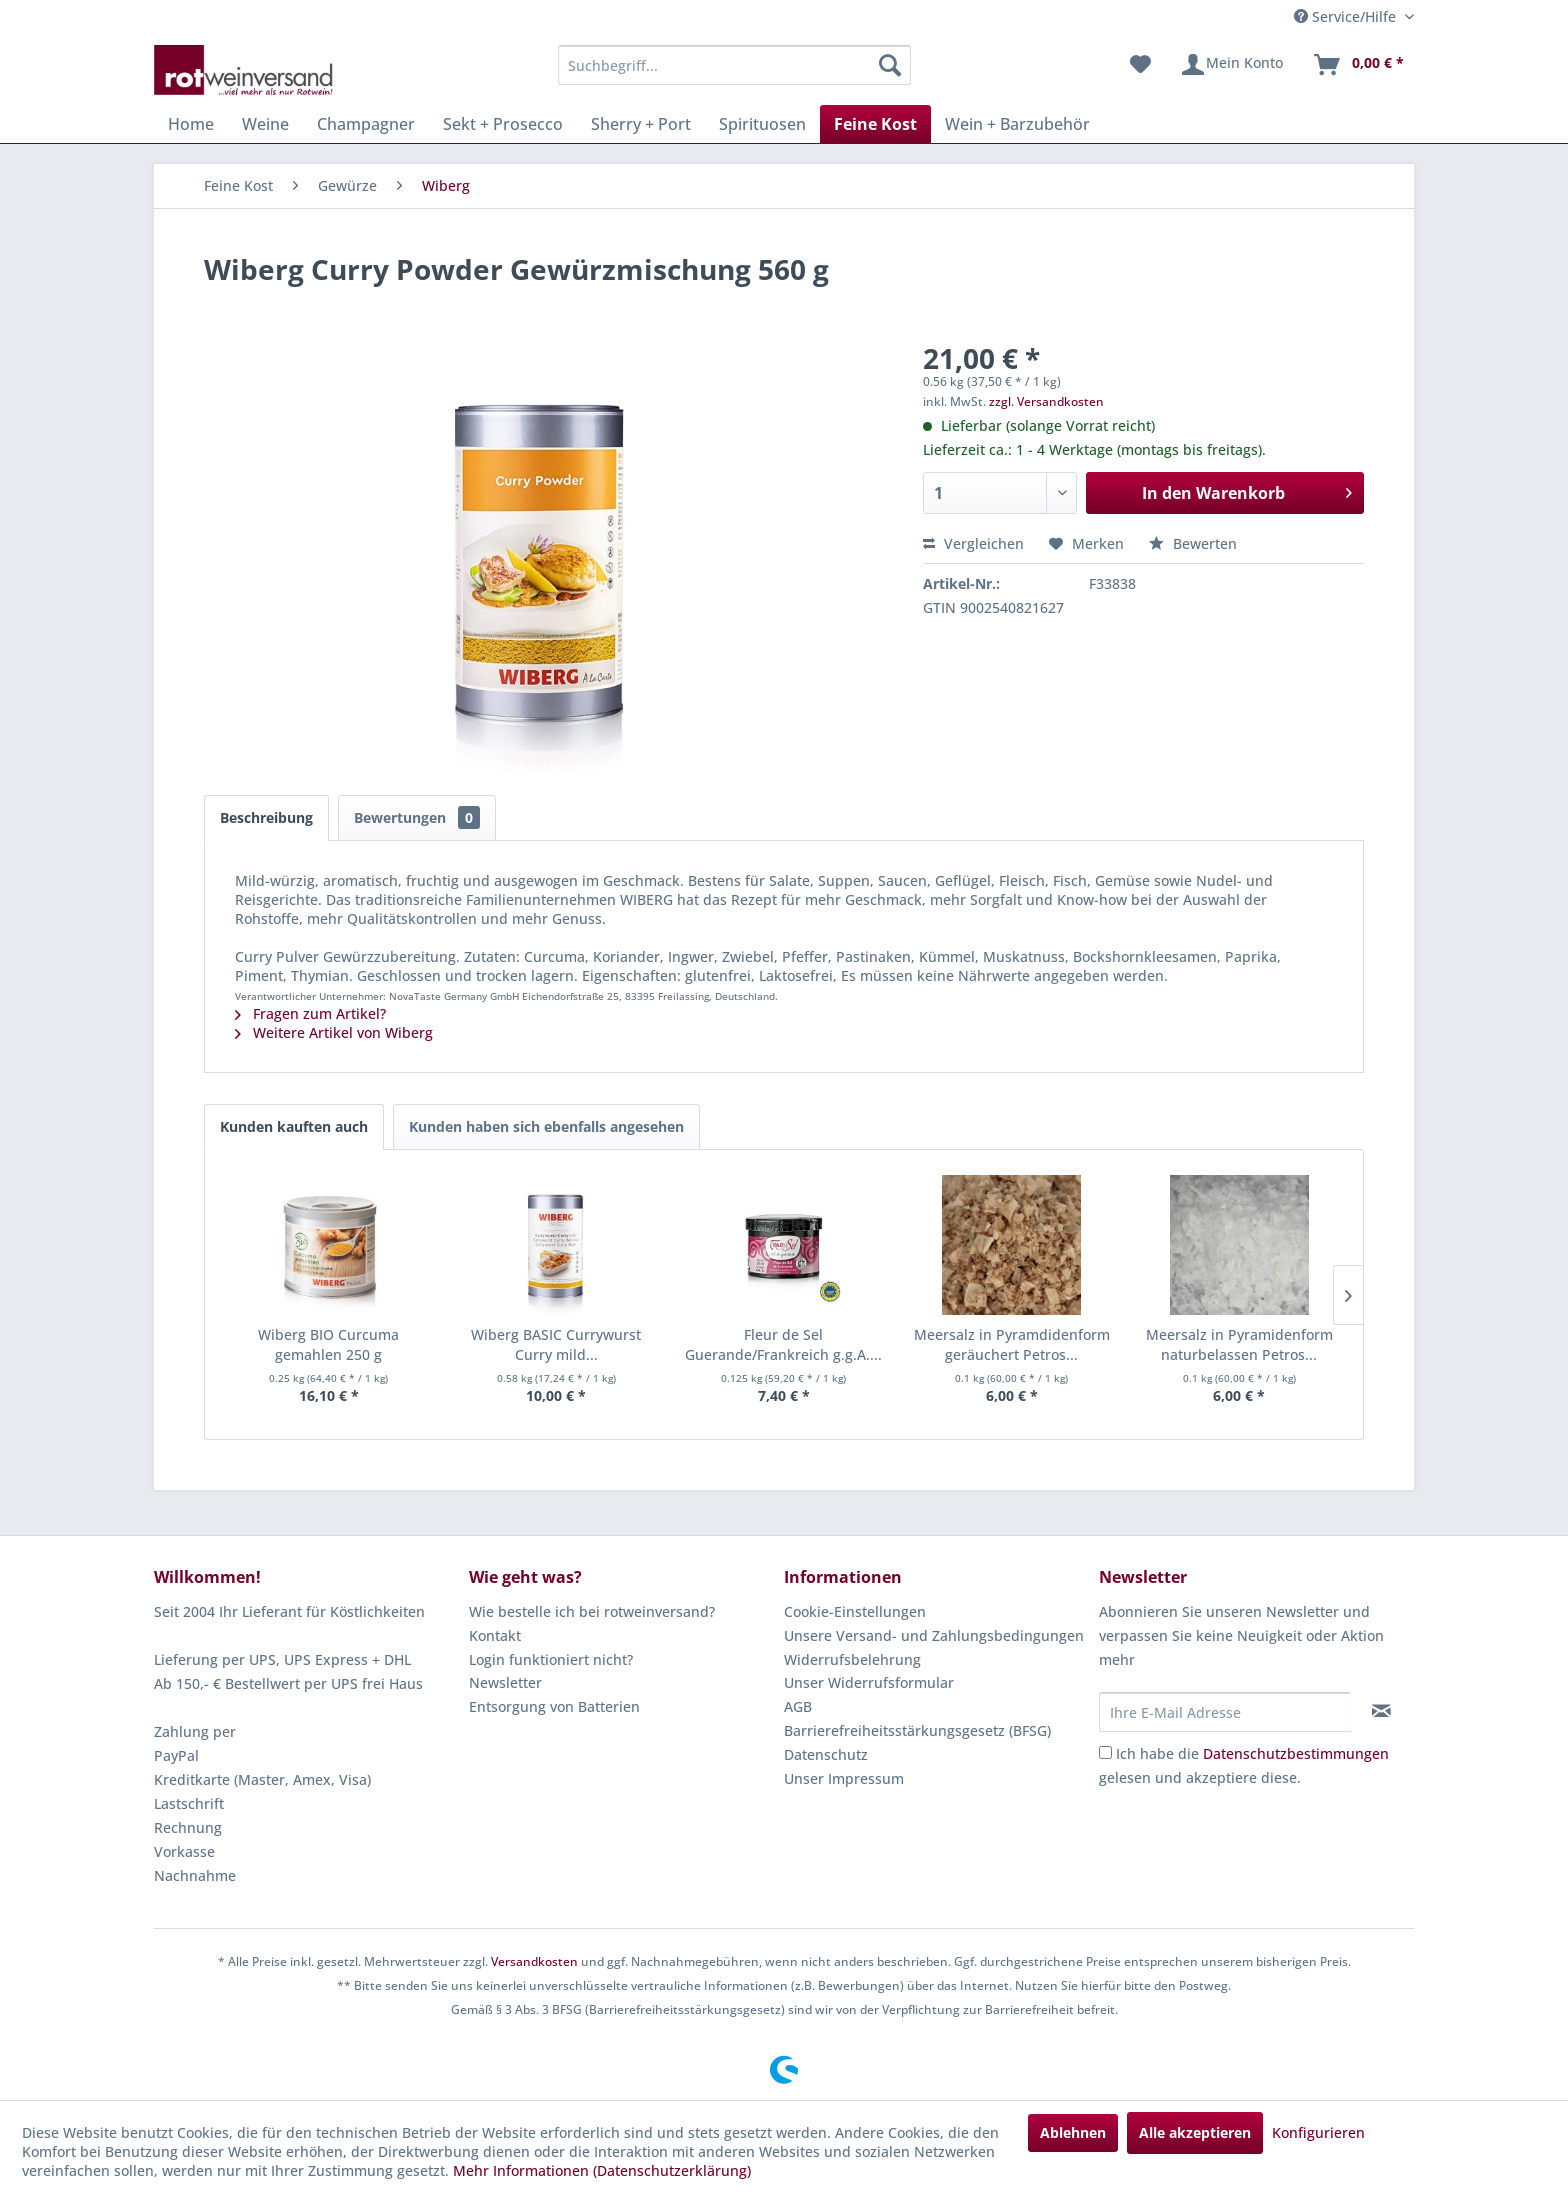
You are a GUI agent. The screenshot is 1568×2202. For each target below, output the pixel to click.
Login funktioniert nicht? (551, 1659)
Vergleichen (973, 543)
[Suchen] (890, 65)
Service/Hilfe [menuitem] (1347, 16)
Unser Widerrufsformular (869, 1682)
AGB (798, 1706)
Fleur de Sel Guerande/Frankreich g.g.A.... (783, 1344)
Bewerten (1193, 543)
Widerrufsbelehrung (852, 1659)
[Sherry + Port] (641, 124)
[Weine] (265, 124)
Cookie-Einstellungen (855, 1611)
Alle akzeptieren (1195, 2132)
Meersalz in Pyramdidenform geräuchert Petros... (1012, 1344)
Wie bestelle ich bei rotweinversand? (592, 1611)
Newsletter (505, 1682)
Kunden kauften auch (294, 1126)
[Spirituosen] (762, 124)
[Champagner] (366, 124)
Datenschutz (826, 1754)
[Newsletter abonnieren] (1381, 1711)
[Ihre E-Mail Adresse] (1225, 1712)
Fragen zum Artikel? (310, 1013)
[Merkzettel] (1140, 65)
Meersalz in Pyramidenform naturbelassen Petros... (1239, 1344)
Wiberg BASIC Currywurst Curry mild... (556, 1344)
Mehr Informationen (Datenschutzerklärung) (602, 2170)
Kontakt (495, 1635)
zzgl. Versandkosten (1046, 401)
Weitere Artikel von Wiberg (334, 1032)
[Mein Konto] (1231, 65)
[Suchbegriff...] (734, 65)
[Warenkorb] (1358, 65)
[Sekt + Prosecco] (503, 124)
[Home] (191, 124)
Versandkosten (534, 1961)
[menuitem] (734, 65)
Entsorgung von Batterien (554, 1706)
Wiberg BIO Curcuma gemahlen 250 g (328, 1344)
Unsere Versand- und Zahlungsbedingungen (934, 1635)
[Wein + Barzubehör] (1017, 124)
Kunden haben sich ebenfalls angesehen (546, 1126)
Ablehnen (1073, 2132)
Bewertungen (417, 817)
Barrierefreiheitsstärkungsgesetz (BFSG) (917, 1730)
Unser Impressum (844, 1778)
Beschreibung (266, 817)
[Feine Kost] (875, 124)
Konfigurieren (1318, 2132)
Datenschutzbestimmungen (1296, 1753)
